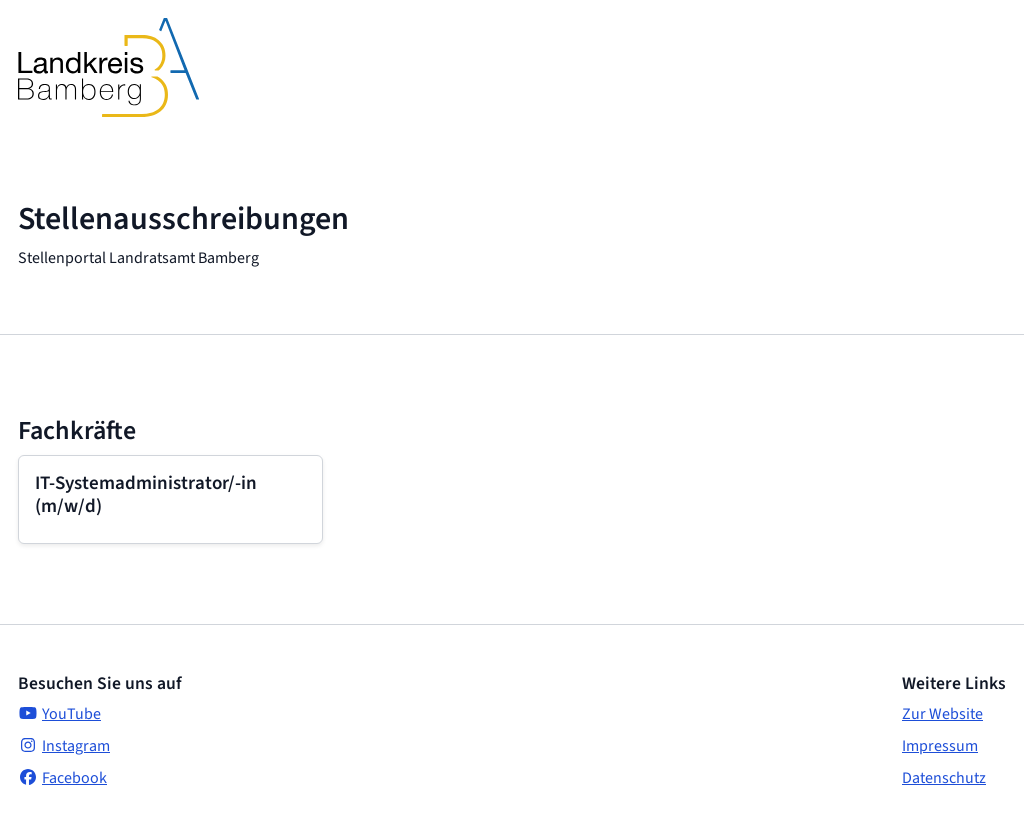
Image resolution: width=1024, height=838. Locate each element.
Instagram (64, 746)
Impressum (940, 746)
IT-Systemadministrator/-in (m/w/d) (146, 495)
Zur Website (942, 714)
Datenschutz (944, 778)
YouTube (59, 714)
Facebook (62, 778)
